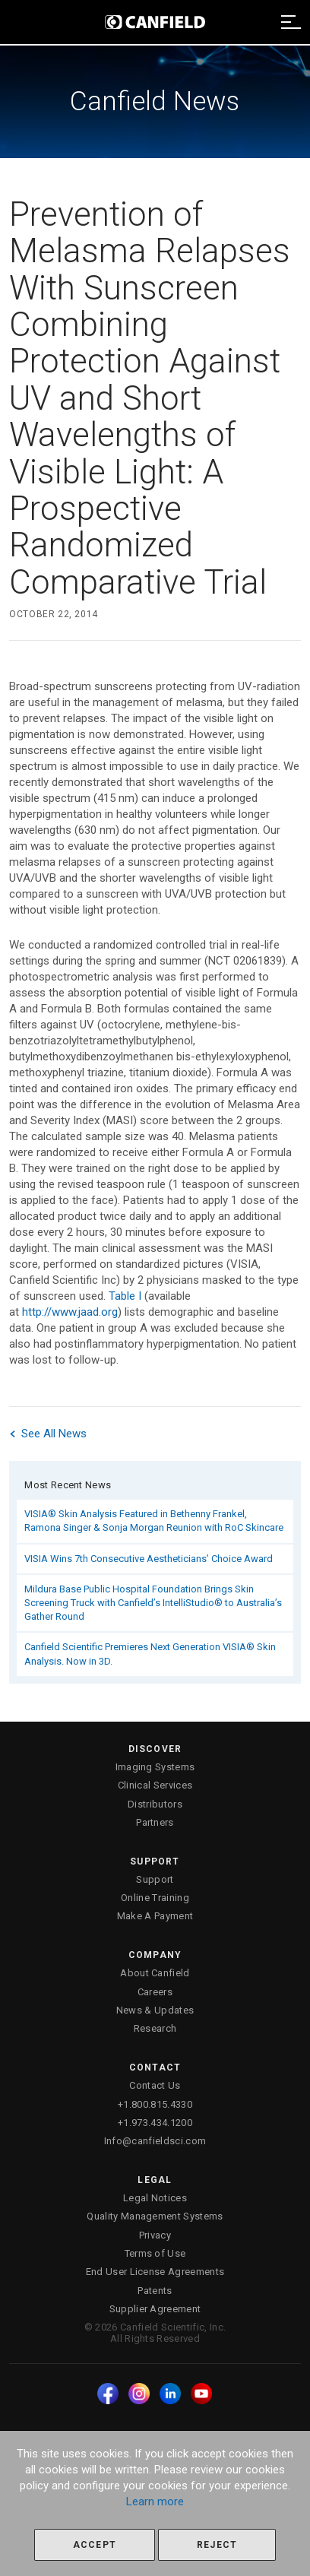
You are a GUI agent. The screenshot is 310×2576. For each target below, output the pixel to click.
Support (154, 1879)
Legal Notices (155, 2198)
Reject (217, 2545)
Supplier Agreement (155, 2309)
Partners (155, 1822)
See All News (48, 1433)
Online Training (155, 1897)
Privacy (155, 2235)
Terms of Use (155, 2253)
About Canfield (155, 1973)
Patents (155, 2290)
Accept (94, 2545)
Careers (155, 1992)
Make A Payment (155, 1916)
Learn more (155, 2501)
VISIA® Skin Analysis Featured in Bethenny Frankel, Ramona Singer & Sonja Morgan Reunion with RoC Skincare (153, 1520)
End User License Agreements (155, 2271)
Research (155, 2028)
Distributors (155, 1804)
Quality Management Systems (155, 2216)
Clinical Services (155, 1785)
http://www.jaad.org (70, 1312)
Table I (125, 1296)
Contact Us (154, 2085)
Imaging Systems (155, 1767)
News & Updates (155, 2010)
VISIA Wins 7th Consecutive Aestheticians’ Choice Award (148, 1558)
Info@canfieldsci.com (155, 2141)
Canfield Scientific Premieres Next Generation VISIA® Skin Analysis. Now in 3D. (150, 1653)
